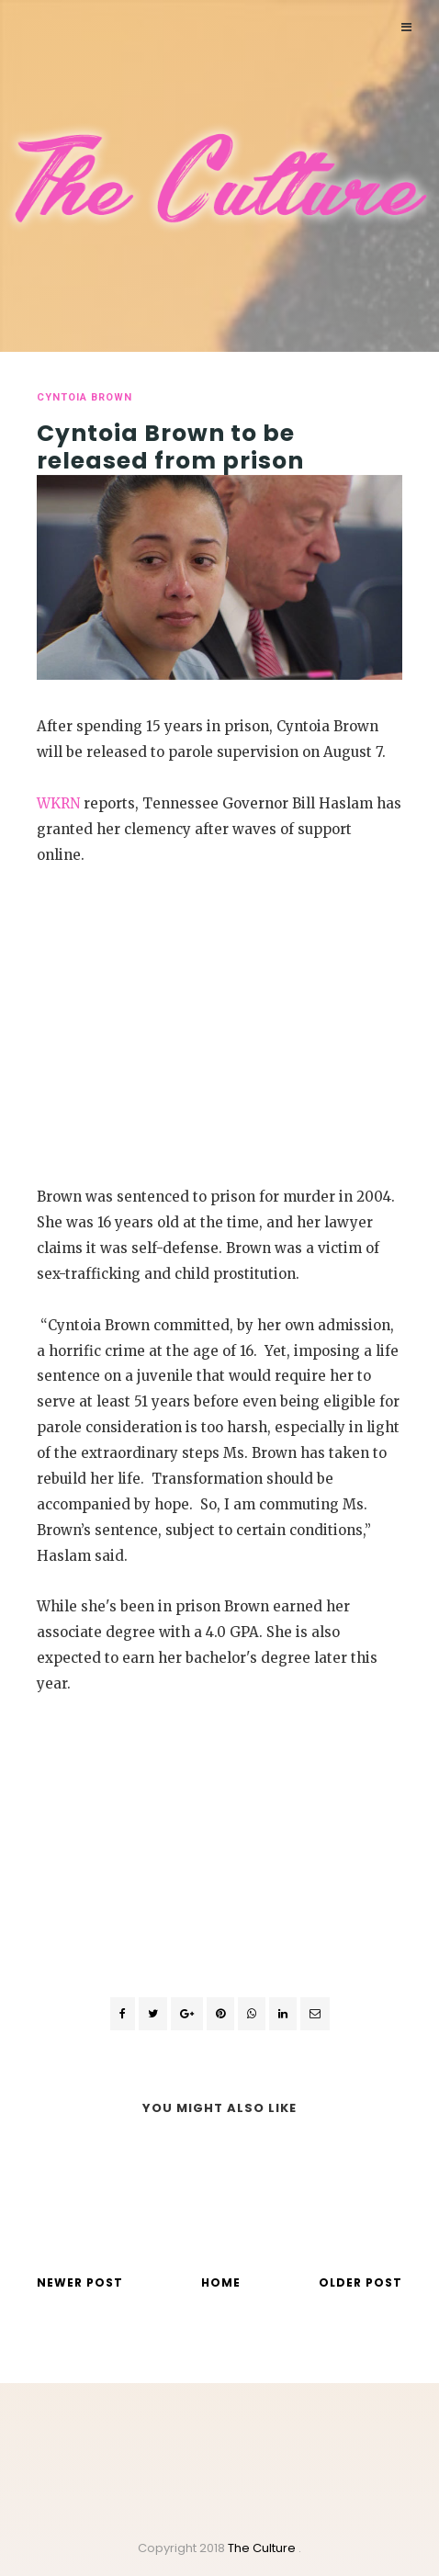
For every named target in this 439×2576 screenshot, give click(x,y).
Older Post (360, 2282)
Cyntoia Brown (84, 397)
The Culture (263, 2548)
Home (221, 2282)
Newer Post (80, 2282)
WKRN (58, 803)
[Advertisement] (219, 1021)
